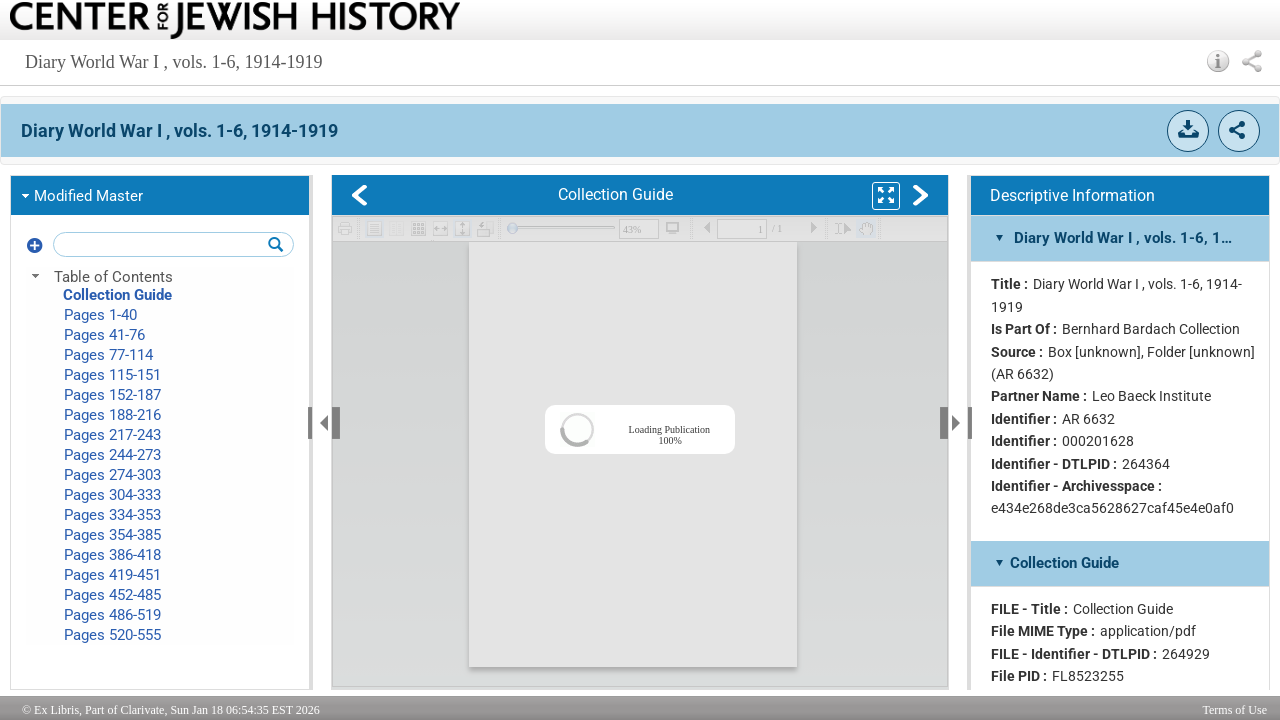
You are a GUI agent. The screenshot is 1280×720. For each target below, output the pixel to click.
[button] (1218, 61)
